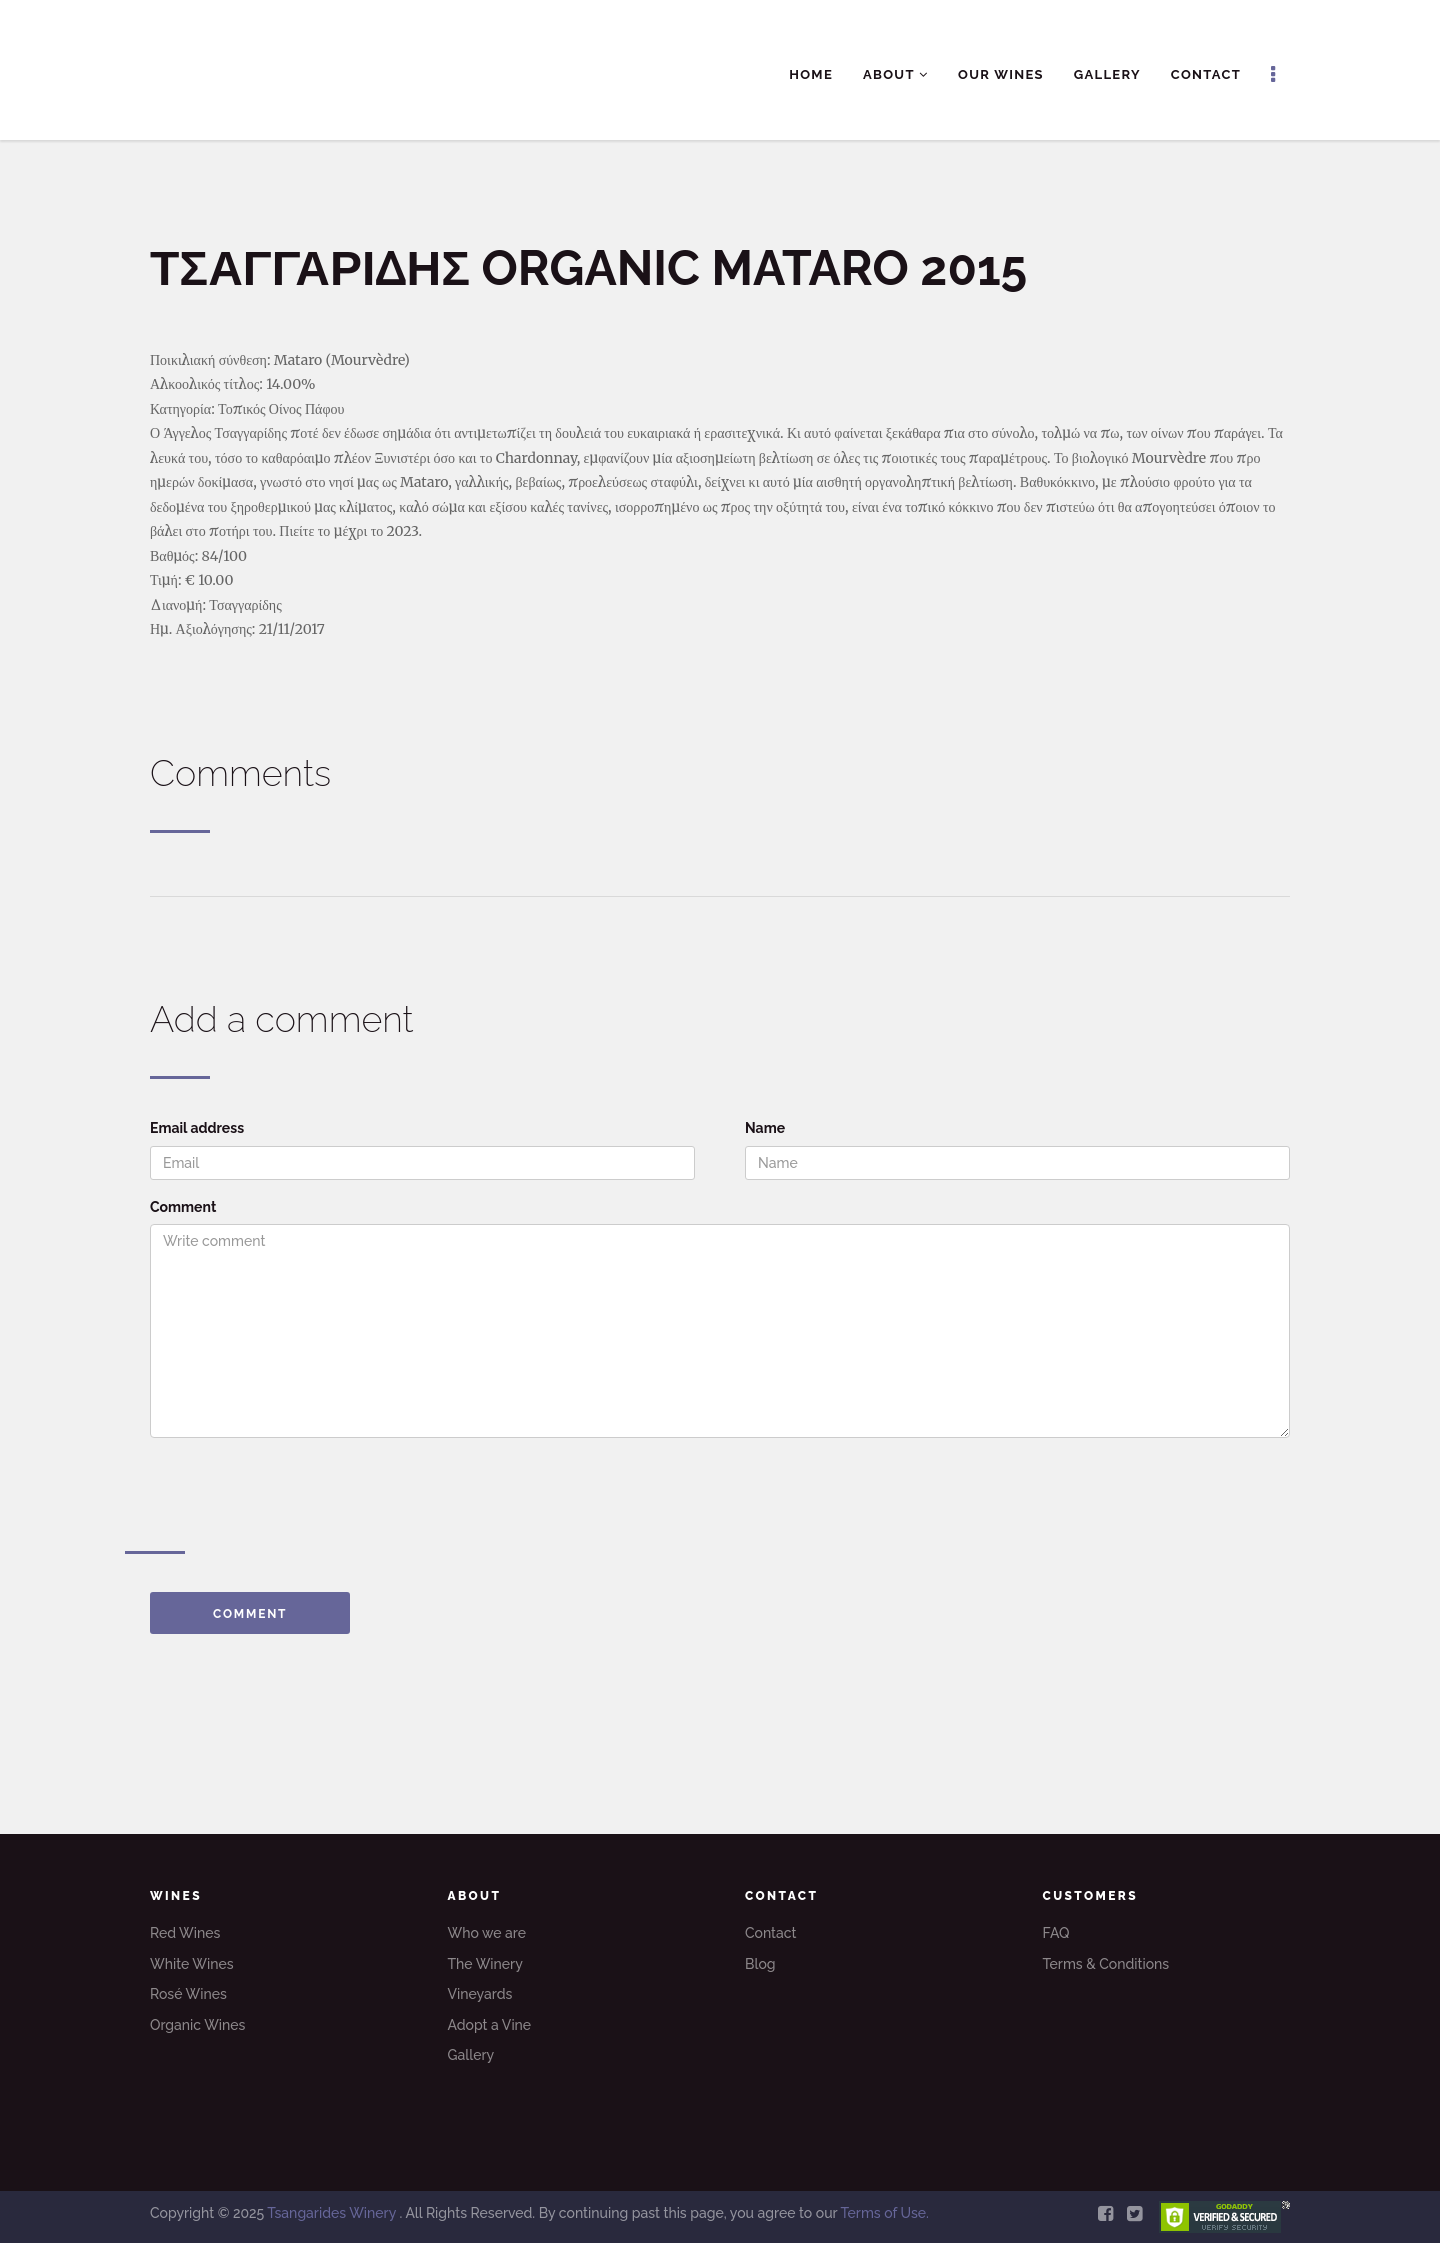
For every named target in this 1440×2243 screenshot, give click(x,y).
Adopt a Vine (490, 2025)
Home (811, 74)
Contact (1206, 74)
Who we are (487, 1933)
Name (765, 1128)
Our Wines (1001, 74)
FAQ (1056, 1933)
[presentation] (302, 1492)
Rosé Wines (188, 1994)
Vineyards (480, 1994)
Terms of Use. (884, 2213)
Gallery (1107, 74)
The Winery (485, 1964)
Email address (197, 1128)
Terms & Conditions (1106, 1964)
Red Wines (185, 1933)
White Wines (192, 1964)
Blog (760, 1964)
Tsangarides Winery (333, 2213)
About (895, 74)
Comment (183, 1207)
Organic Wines (197, 2025)
